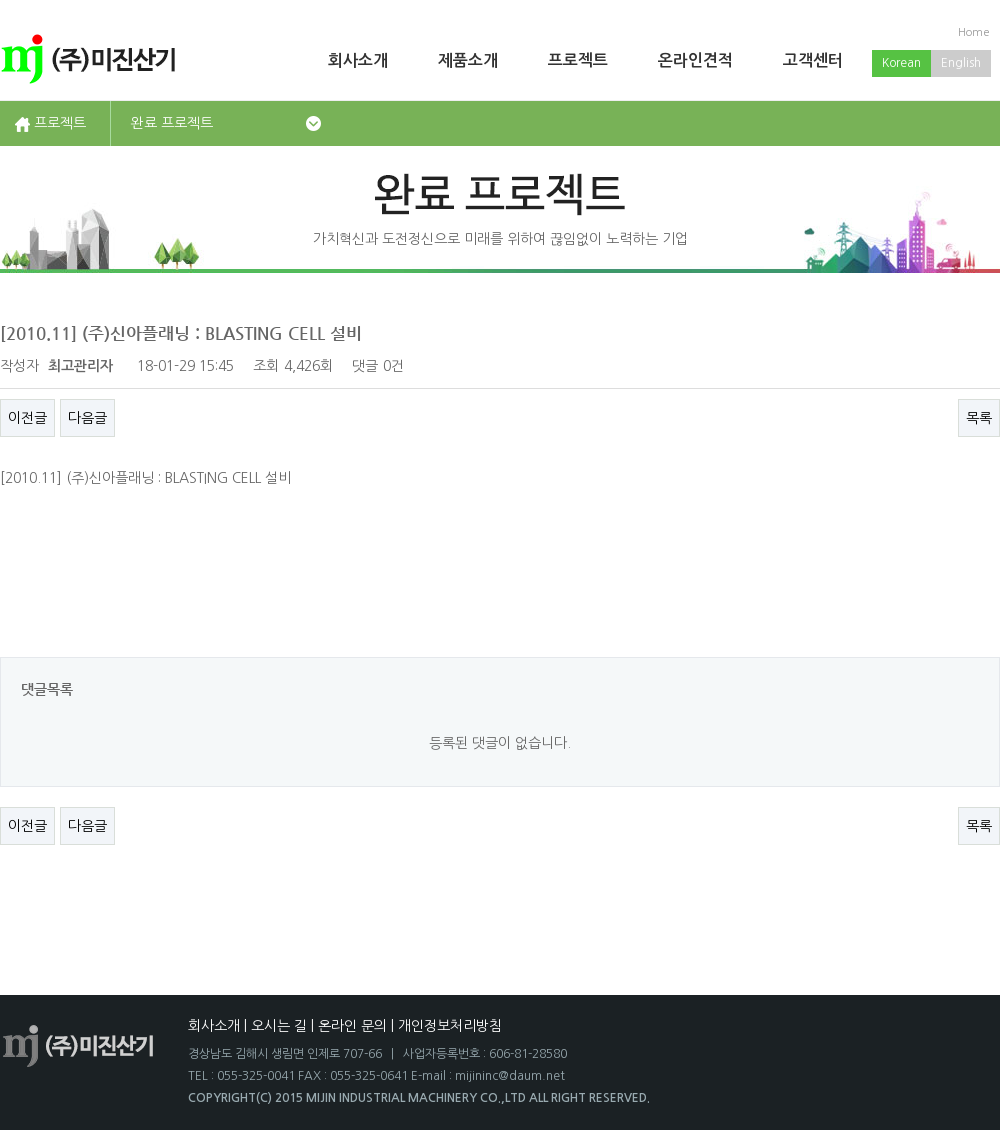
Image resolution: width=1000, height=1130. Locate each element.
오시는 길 (279, 1026)
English (961, 63)
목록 (979, 418)
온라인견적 (695, 60)
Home (974, 32)
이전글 (27, 418)
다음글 (87, 418)
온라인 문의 (352, 1026)
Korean (901, 63)
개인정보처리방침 (450, 1026)
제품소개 (468, 60)
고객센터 (813, 60)
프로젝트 (578, 60)
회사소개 (358, 60)
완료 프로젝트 (172, 123)
